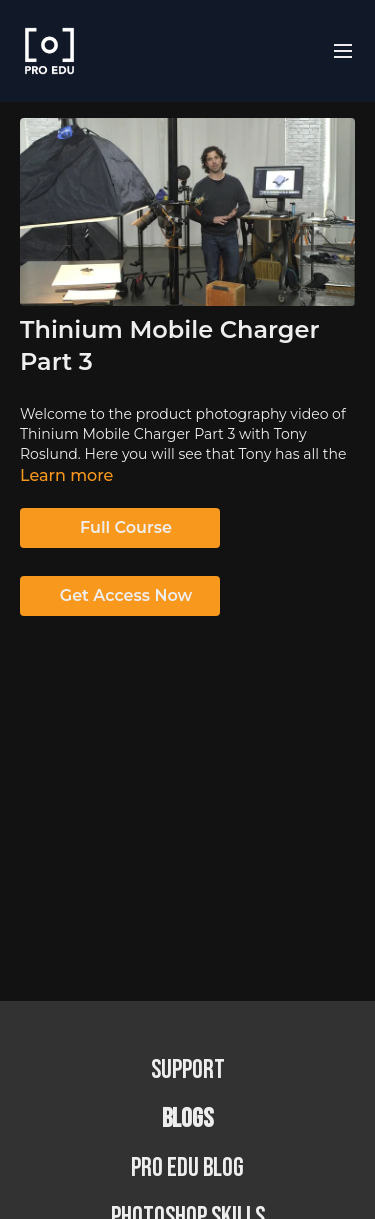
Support (188, 1070)
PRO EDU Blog (187, 1168)
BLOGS (187, 1119)
